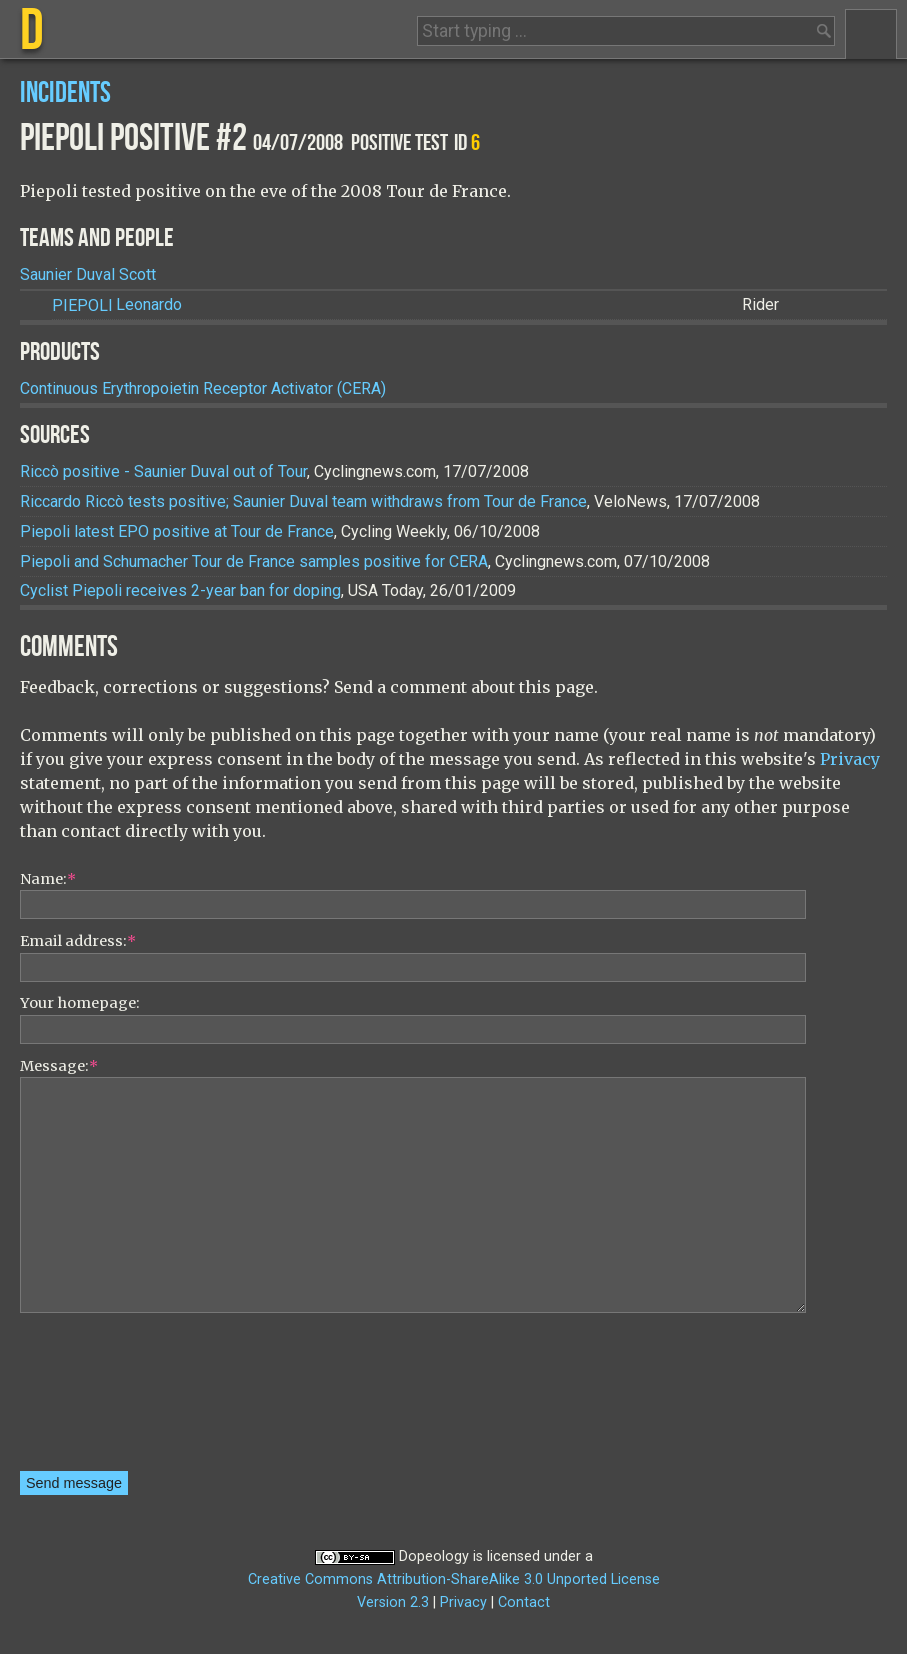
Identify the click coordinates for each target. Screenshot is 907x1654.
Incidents (65, 93)
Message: (59, 1066)
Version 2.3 (393, 1602)
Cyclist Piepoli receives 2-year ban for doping (180, 590)
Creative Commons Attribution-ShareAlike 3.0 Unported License (454, 1579)
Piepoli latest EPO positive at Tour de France (177, 531)
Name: (48, 879)
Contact (524, 1602)
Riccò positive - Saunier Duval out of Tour (163, 471)
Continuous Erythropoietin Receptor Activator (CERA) (203, 388)
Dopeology (434, 1556)
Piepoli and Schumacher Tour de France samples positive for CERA (254, 561)
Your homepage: (80, 1003)
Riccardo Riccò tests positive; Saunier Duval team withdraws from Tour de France (303, 501)
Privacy (850, 759)
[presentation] (102, 1399)
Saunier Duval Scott (88, 274)
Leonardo (117, 305)
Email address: (78, 941)
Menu (871, 34)
